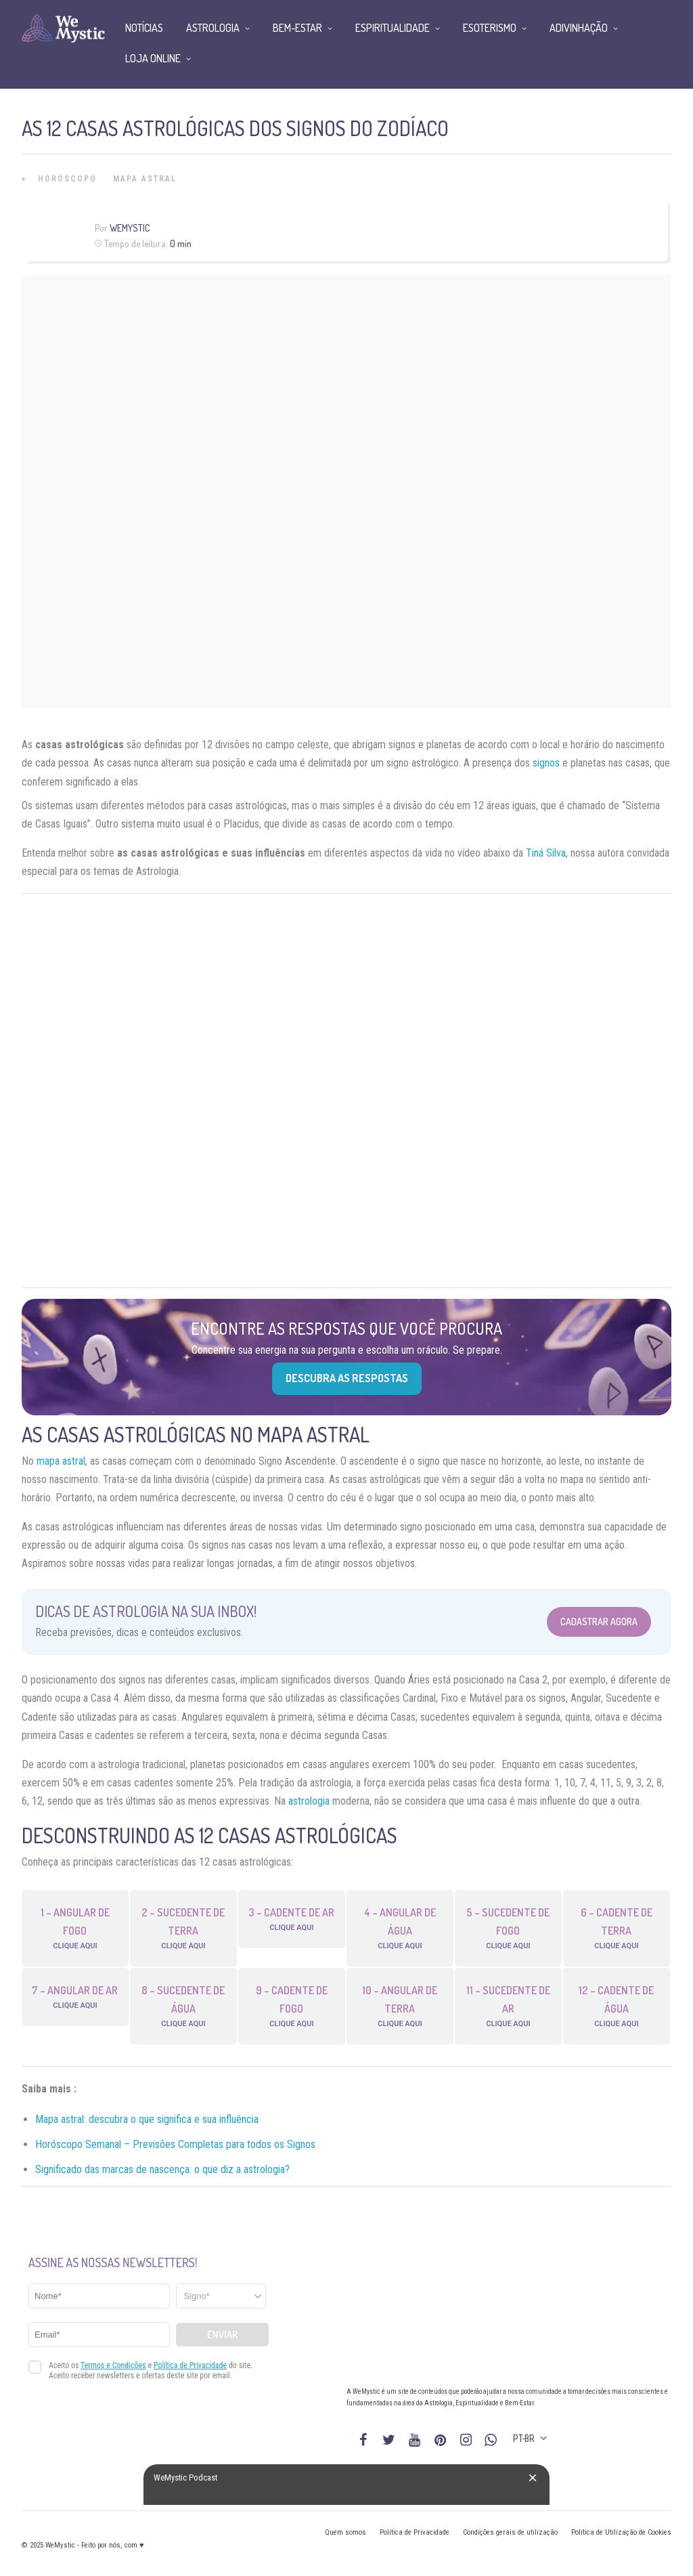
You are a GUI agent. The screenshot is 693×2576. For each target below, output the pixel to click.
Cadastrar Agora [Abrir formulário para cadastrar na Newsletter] (599, 1621)
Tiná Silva (546, 852)
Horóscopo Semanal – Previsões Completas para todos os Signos (175, 2144)
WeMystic (130, 228)
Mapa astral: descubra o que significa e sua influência (147, 2119)
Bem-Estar (297, 28)
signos (546, 762)
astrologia (309, 1801)
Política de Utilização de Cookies (621, 2532)
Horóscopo (67, 179)
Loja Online (153, 58)
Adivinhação (579, 28)
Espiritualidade (392, 28)
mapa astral (61, 1461)
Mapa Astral (145, 179)
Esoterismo (489, 28)
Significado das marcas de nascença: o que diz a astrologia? (162, 2169)
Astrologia (213, 28)
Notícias (144, 28)
